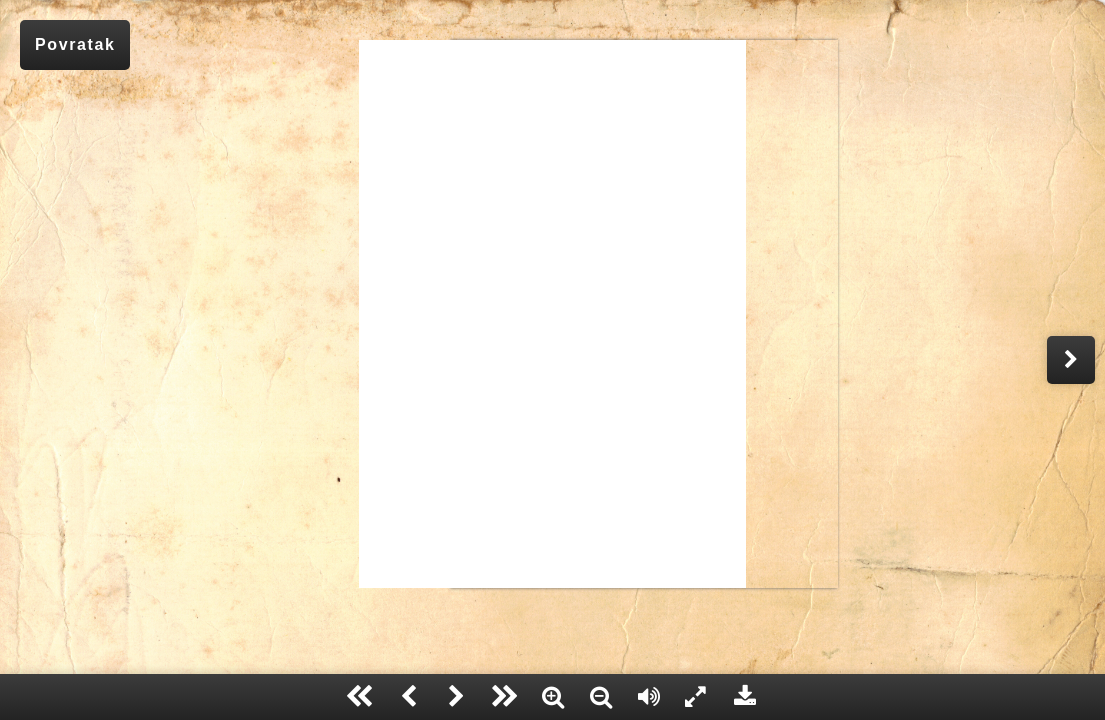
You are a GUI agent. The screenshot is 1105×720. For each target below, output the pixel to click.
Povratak (75, 44)
